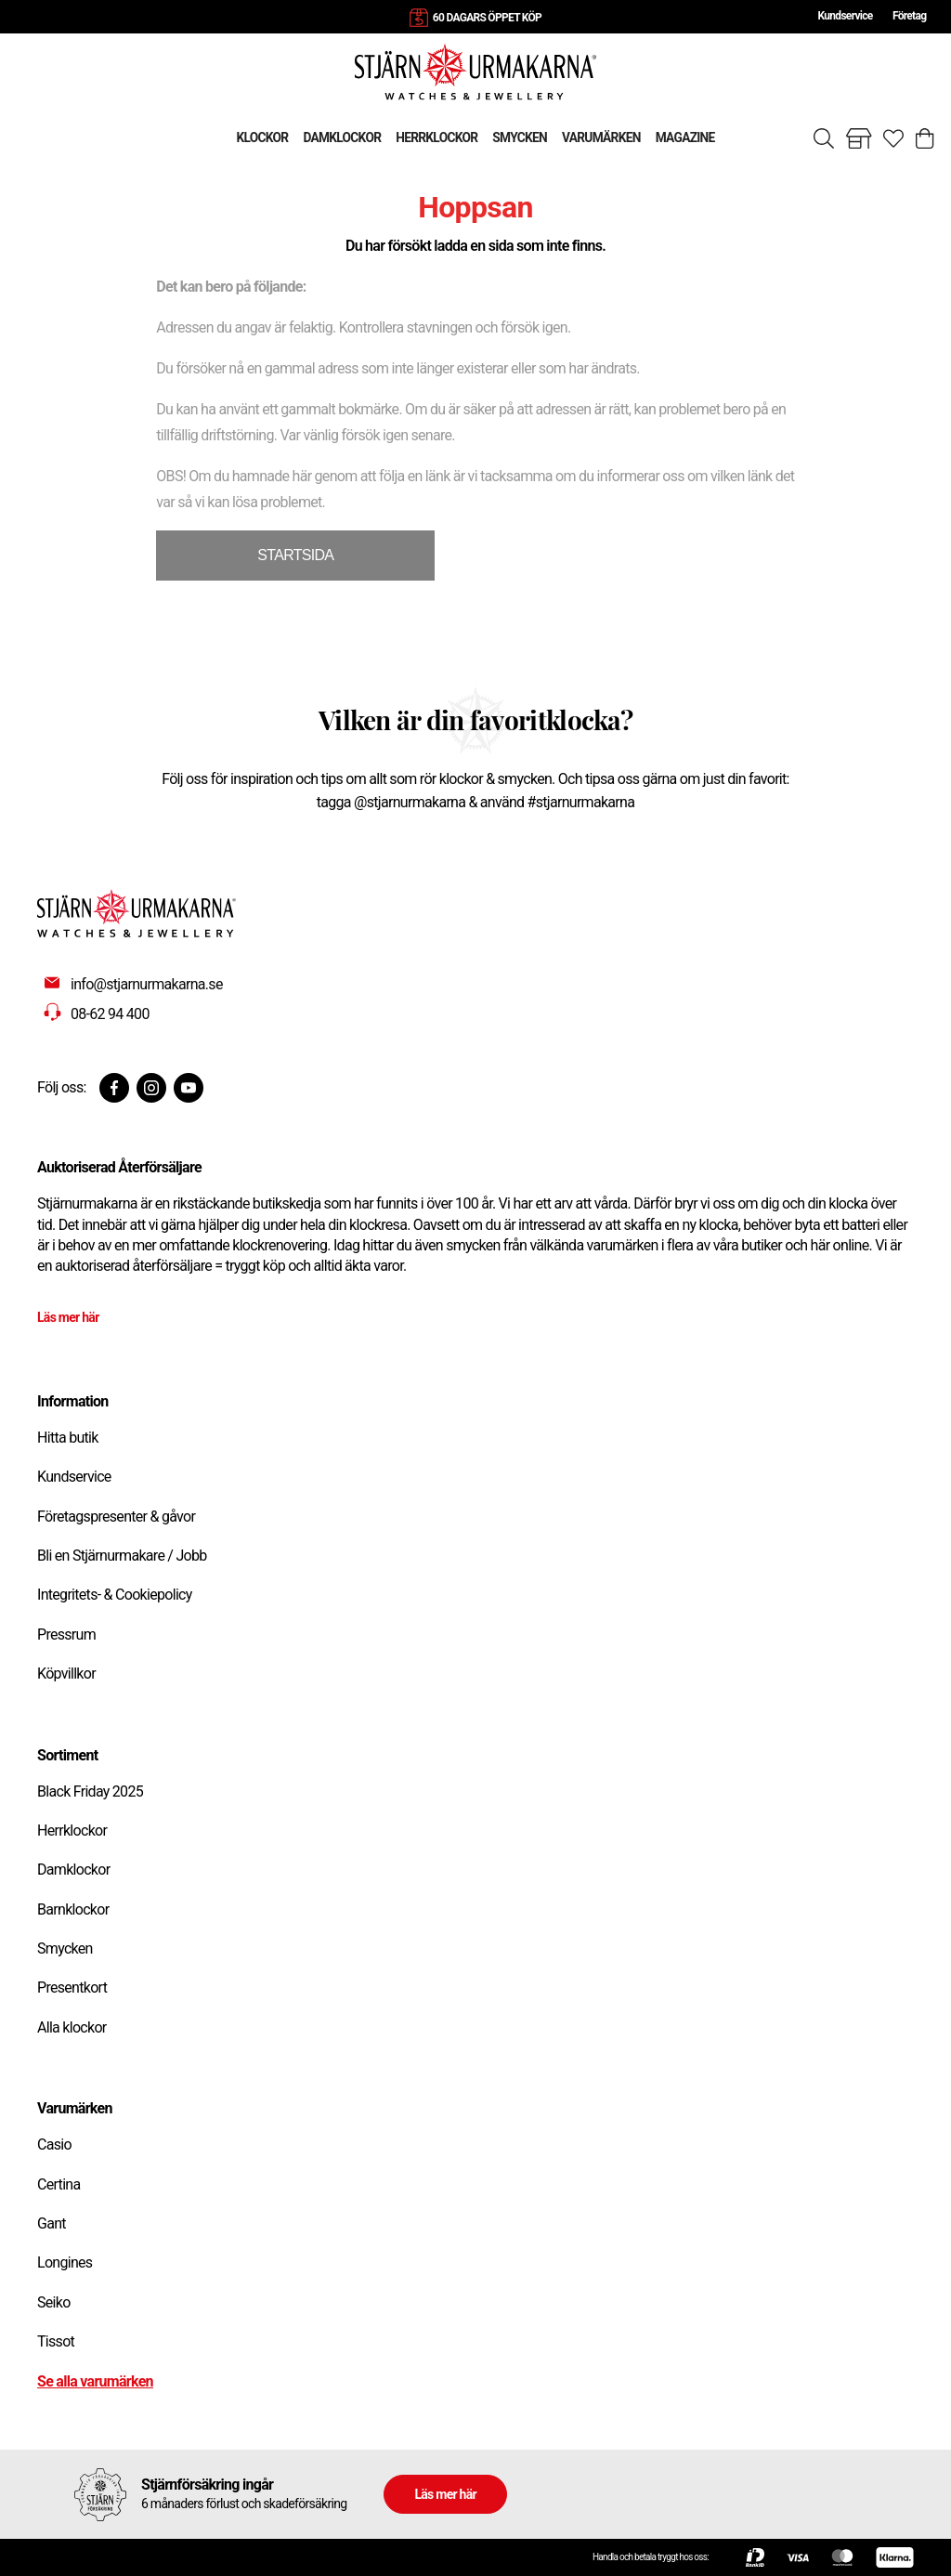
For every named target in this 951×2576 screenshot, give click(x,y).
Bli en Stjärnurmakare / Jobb (122, 1555)
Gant (51, 2223)
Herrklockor (72, 1830)
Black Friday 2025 (90, 1791)
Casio (54, 2144)
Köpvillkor (66, 1673)
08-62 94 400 (110, 1014)
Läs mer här (68, 1317)
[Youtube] (188, 1088)
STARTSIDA (295, 555)
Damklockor (73, 1869)
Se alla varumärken (95, 2381)
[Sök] (824, 138)
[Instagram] (151, 1088)
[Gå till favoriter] (893, 138)
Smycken (65, 1948)
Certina (58, 2184)
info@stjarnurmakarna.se (147, 984)
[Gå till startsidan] (475, 71)
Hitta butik (67, 1437)
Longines (64, 2262)
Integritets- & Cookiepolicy (114, 1594)
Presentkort (72, 1987)
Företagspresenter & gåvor (116, 1516)
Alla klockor (72, 2027)
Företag (909, 15)
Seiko (54, 2302)
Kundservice (844, 15)
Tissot (55, 2341)
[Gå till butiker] (859, 138)
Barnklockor (73, 1909)
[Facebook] (114, 1088)
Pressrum (66, 1634)
